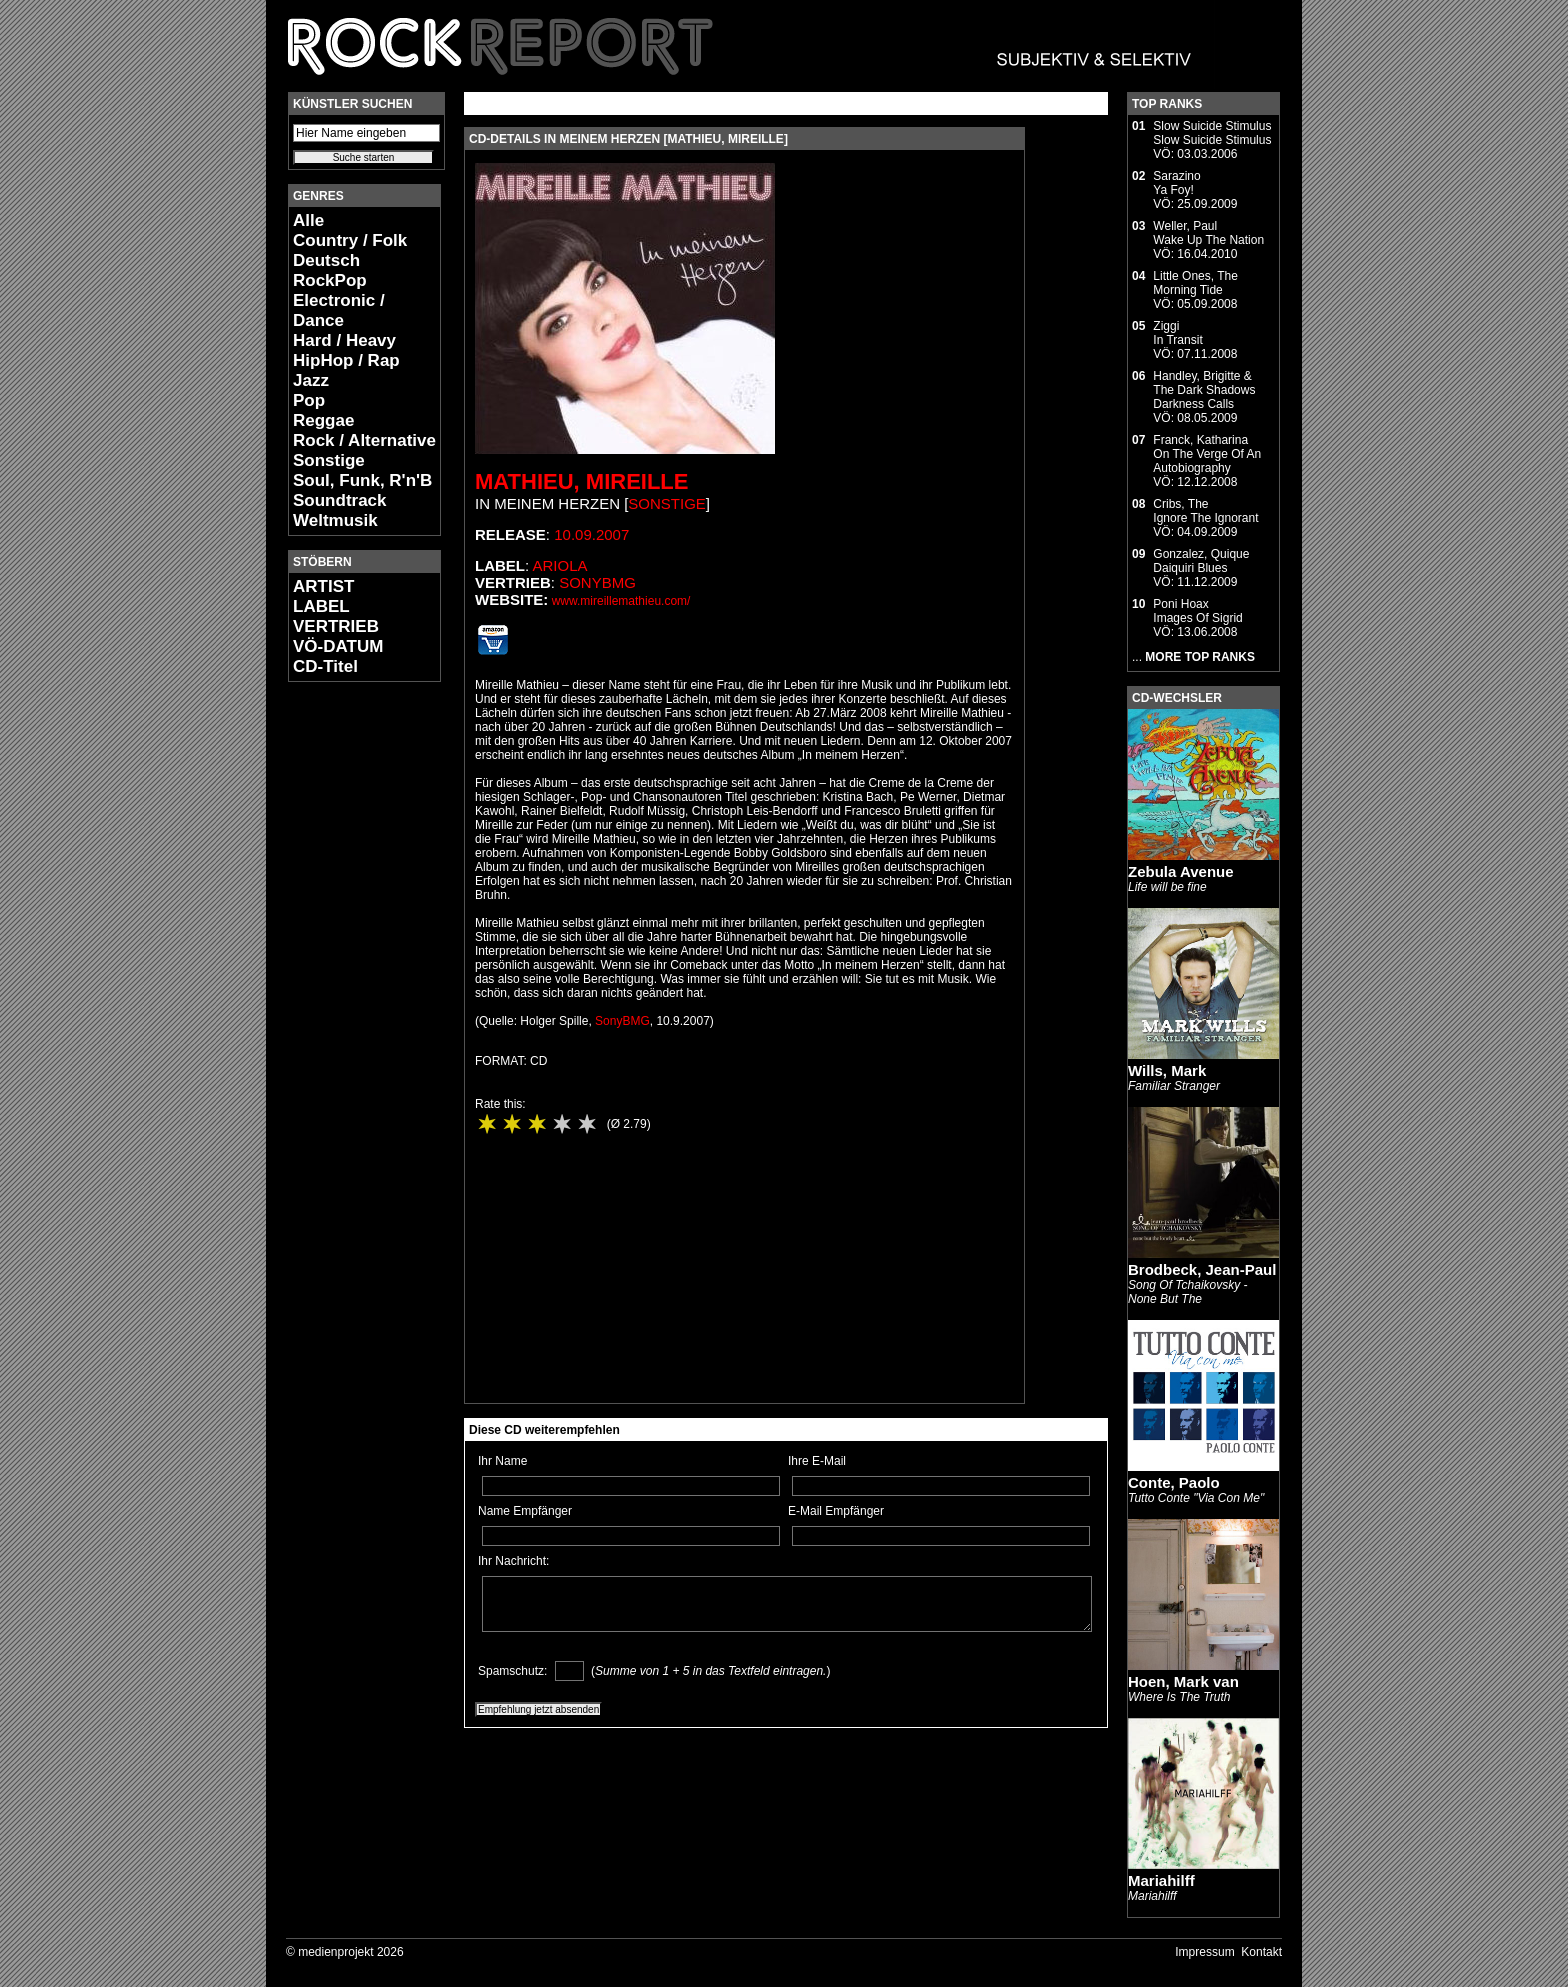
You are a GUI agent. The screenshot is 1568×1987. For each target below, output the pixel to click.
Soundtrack (340, 500)
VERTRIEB (336, 626)
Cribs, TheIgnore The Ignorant (1205, 511)
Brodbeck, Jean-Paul (1202, 1269)
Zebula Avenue (1181, 871)
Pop (309, 400)
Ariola (560, 565)
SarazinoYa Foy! (1176, 183)
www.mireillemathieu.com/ (621, 601)
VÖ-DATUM (338, 646)
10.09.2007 (591, 534)
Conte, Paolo (1174, 1482)
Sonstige (329, 460)
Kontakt (1261, 1952)
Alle (308, 220)
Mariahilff (1161, 1880)
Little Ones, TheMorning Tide (1195, 283)
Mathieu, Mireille (581, 481)
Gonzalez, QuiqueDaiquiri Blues (1201, 561)
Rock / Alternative (364, 440)
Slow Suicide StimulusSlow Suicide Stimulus (1212, 133)
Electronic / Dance (339, 310)
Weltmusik (335, 520)
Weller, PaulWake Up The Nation (1208, 233)
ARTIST (323, 586)
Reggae (323, 420)
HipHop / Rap (346, 360)
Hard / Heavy (344, 340)
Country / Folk (350, 240)
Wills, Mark (1167, 1070)
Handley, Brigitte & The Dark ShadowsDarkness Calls (1204, 390)
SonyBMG (597, 582)
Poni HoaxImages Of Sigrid (1197, 611)
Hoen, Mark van (1183, 1681)
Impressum (1204, 1952)
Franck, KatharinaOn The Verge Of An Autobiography (1207, 454)
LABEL (321, 606)
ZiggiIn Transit (1177, 333)
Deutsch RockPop (330, 270)
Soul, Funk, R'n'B (362, 480)
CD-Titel (325, 666)
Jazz (311, 380)
